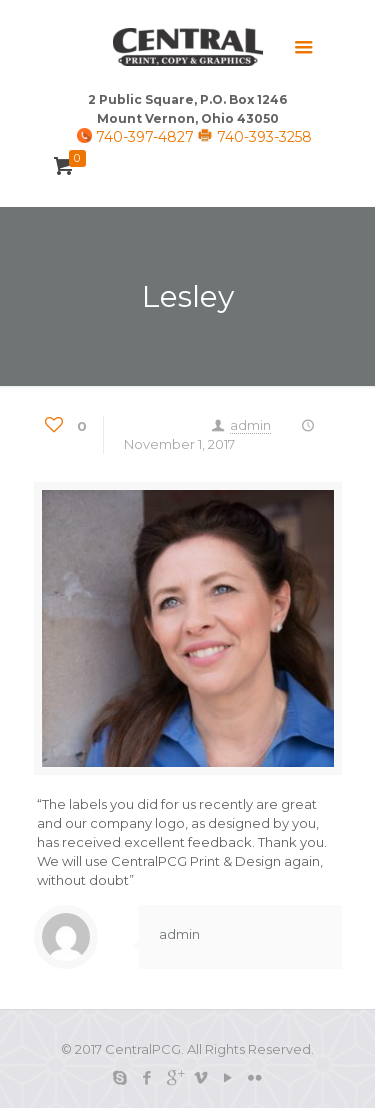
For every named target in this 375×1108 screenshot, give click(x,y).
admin (250, 425)
